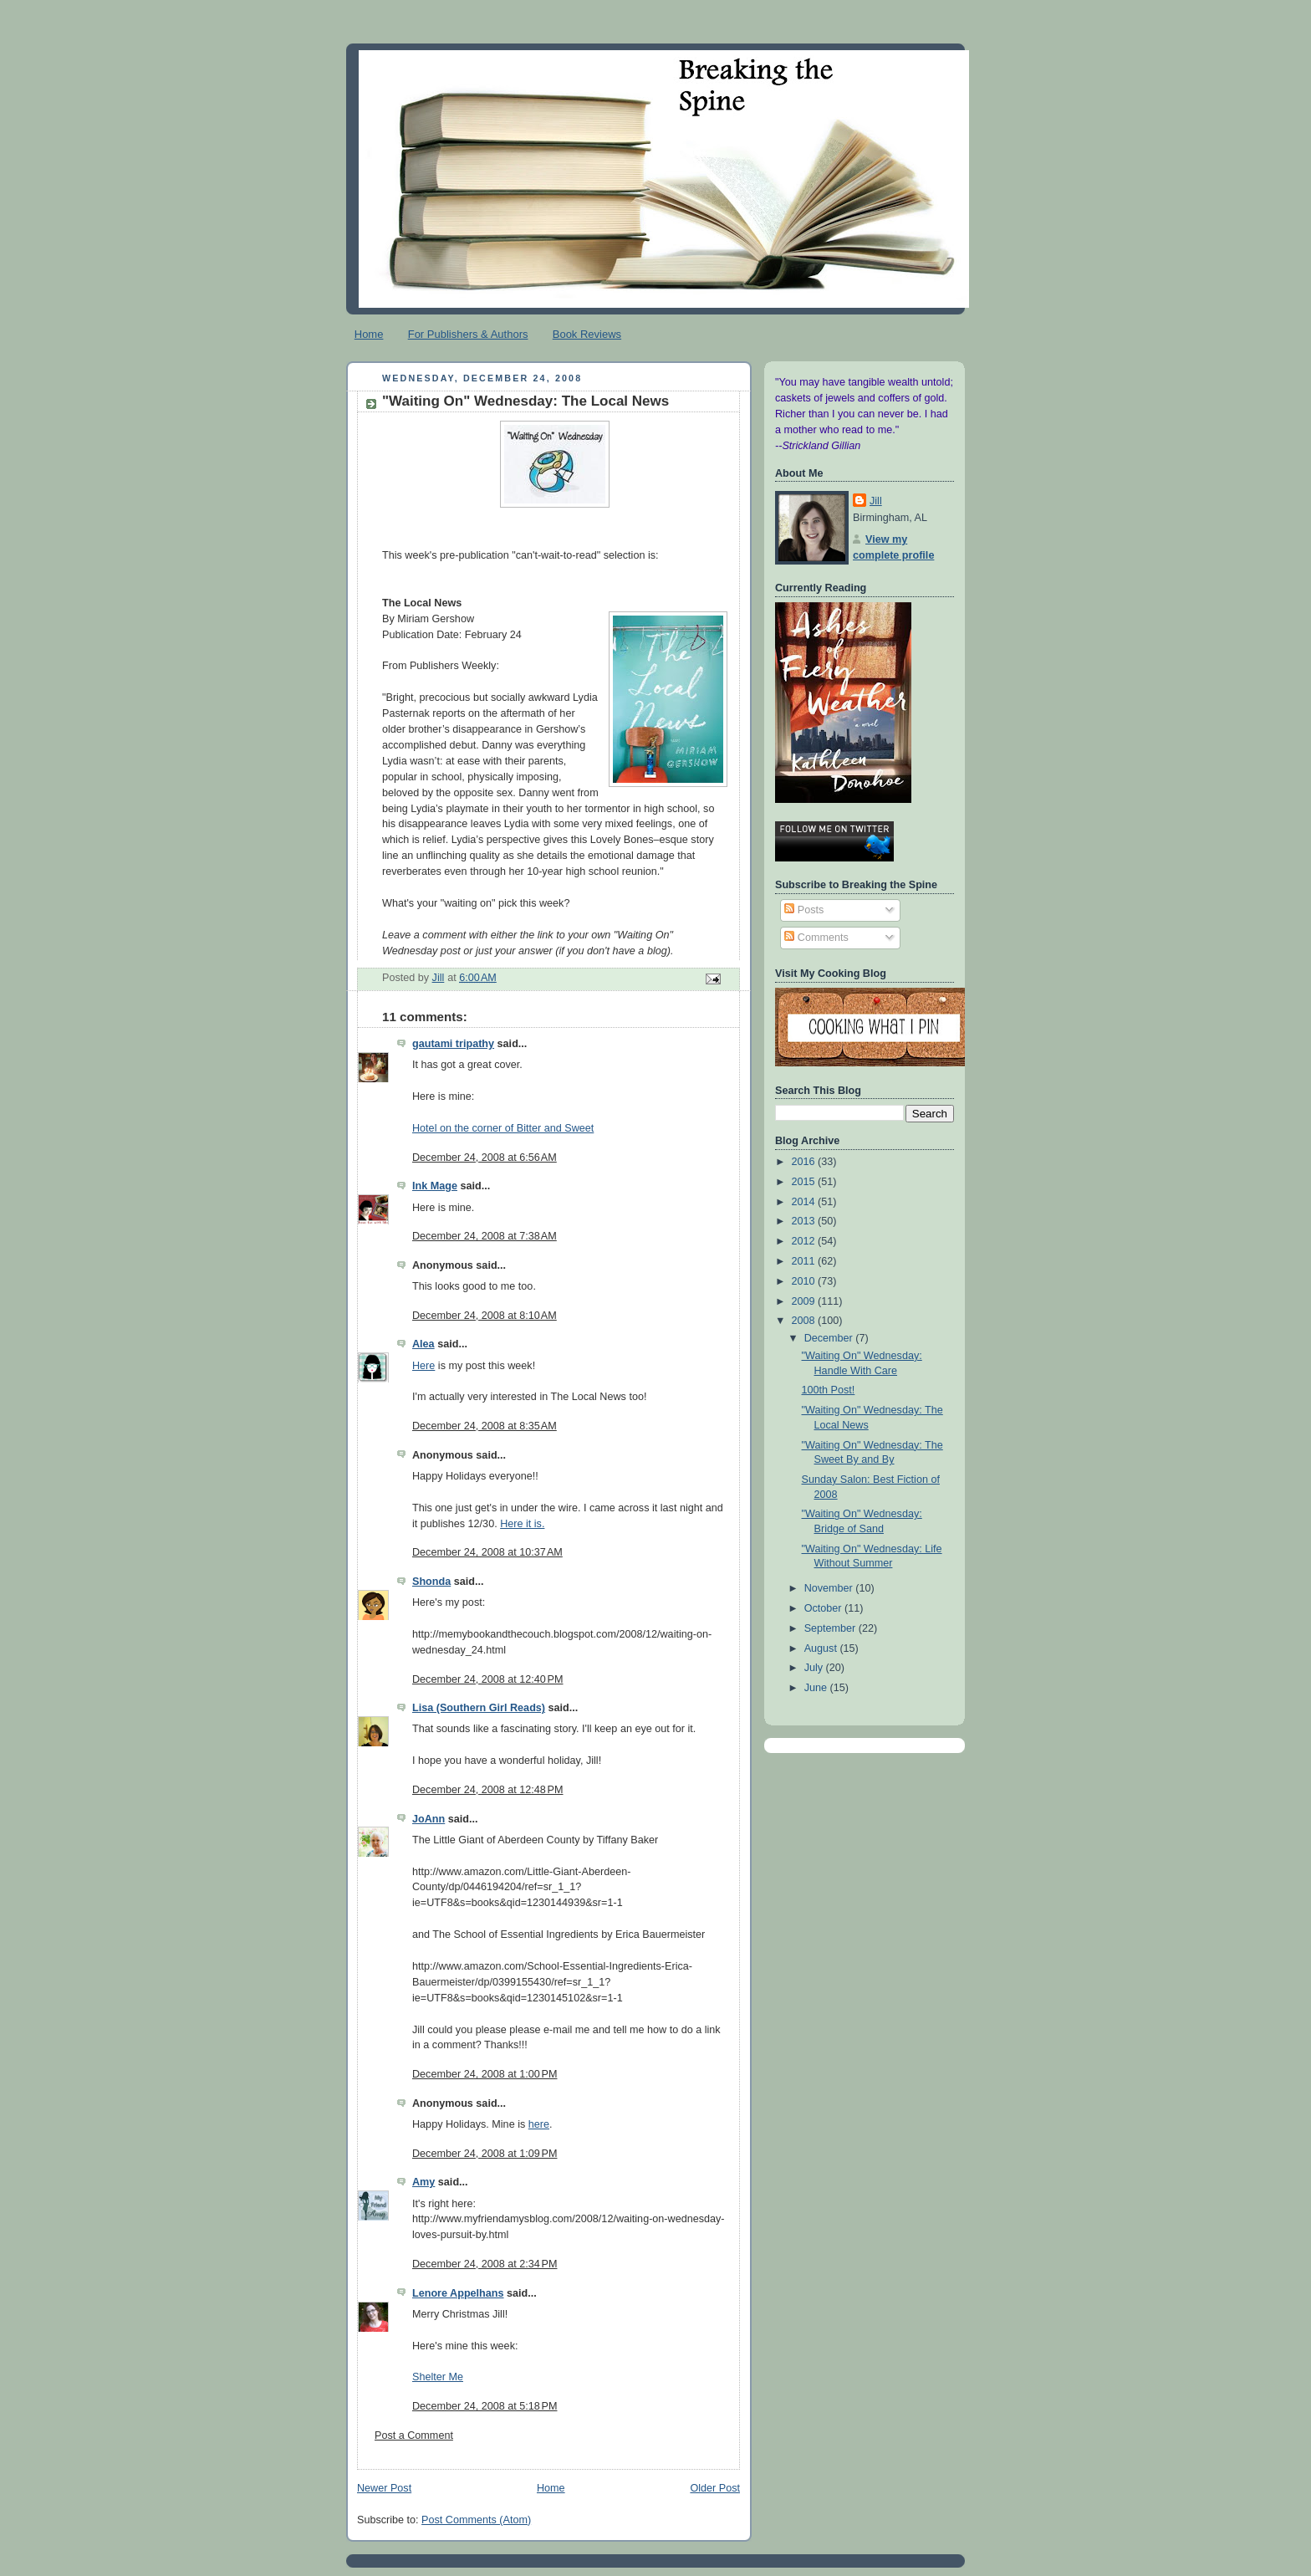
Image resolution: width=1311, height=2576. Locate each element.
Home (369, 334)
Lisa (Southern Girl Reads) (478, 1708)
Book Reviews (587, 334)
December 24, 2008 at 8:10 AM (484, 1315)
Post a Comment (414, 2435)
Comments (816, 937)
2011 (805, 1261)
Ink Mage (434, 1186)
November (830, 1588)
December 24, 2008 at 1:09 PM (484, 2153)
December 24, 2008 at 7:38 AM (484, 1236)
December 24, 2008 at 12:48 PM (488, 1790)
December (830, 1338)
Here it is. (522, 1524)
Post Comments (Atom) (476, 2520)
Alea (423, 1344)
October (824, 1608)
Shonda (431, 1581)
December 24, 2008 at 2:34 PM (484, 2264)
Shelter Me (437, 2377)
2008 (805, 1320)
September (831, 1628)
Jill (876, 501)
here (538, 2124)
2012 (805, 1241)
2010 (805, 1281)
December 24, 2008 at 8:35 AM (484, 1426)
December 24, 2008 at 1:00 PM (484, 2074)
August (822, 1648)
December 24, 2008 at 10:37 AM (487, 1552)
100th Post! (828, 1390)
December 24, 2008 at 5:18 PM (484, 2406)
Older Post (715, 2488)
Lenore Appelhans (458, 2293)
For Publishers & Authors (468, 334)
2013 (805, 1221)
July (815, 1668)
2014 (805, 1202)
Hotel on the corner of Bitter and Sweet (503, 1128)
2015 (805, 1182)
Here (423, 1208)
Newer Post (384, 2488)
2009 (805, 1301)
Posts (804, 910)
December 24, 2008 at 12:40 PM (488, 1679)
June (817, 1688)
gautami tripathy (453, 1044)
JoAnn (428, 1819)
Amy (423, 2182)
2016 (805, 1162)
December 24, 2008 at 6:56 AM (484, 1157)
